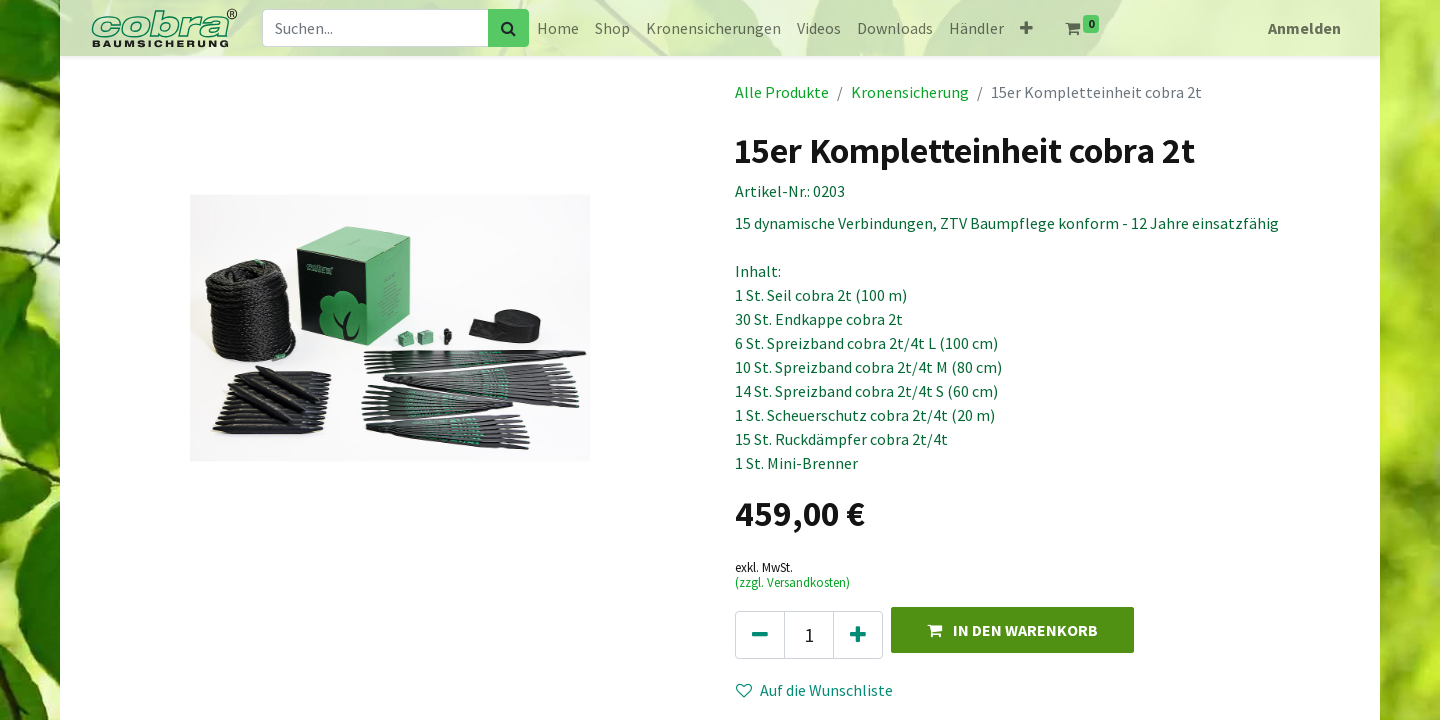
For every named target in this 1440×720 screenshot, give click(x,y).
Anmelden (1304, 28)
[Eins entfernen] (760, 635)
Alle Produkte (782, 92)
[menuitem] (558, 28)
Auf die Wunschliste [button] (814, 690)
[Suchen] (508, 28)
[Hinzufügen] (858, 635)
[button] (1026, 28)
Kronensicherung (910, 92)
